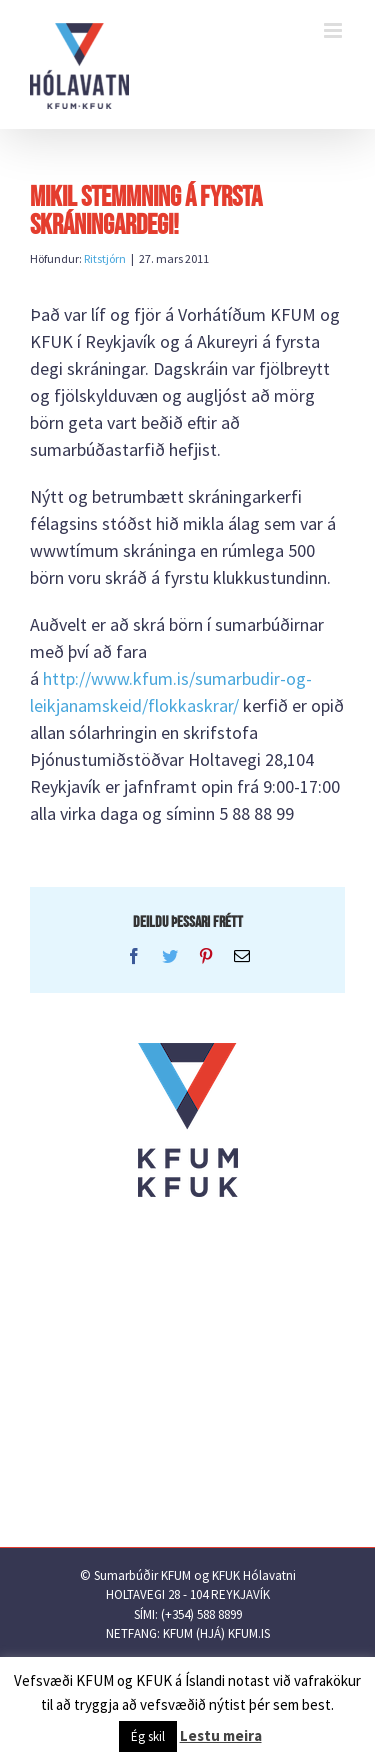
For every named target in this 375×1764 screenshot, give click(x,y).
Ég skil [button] (148, 1736)
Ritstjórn (105, 258)
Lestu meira (221, 1735)
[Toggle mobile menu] (334, 30)
